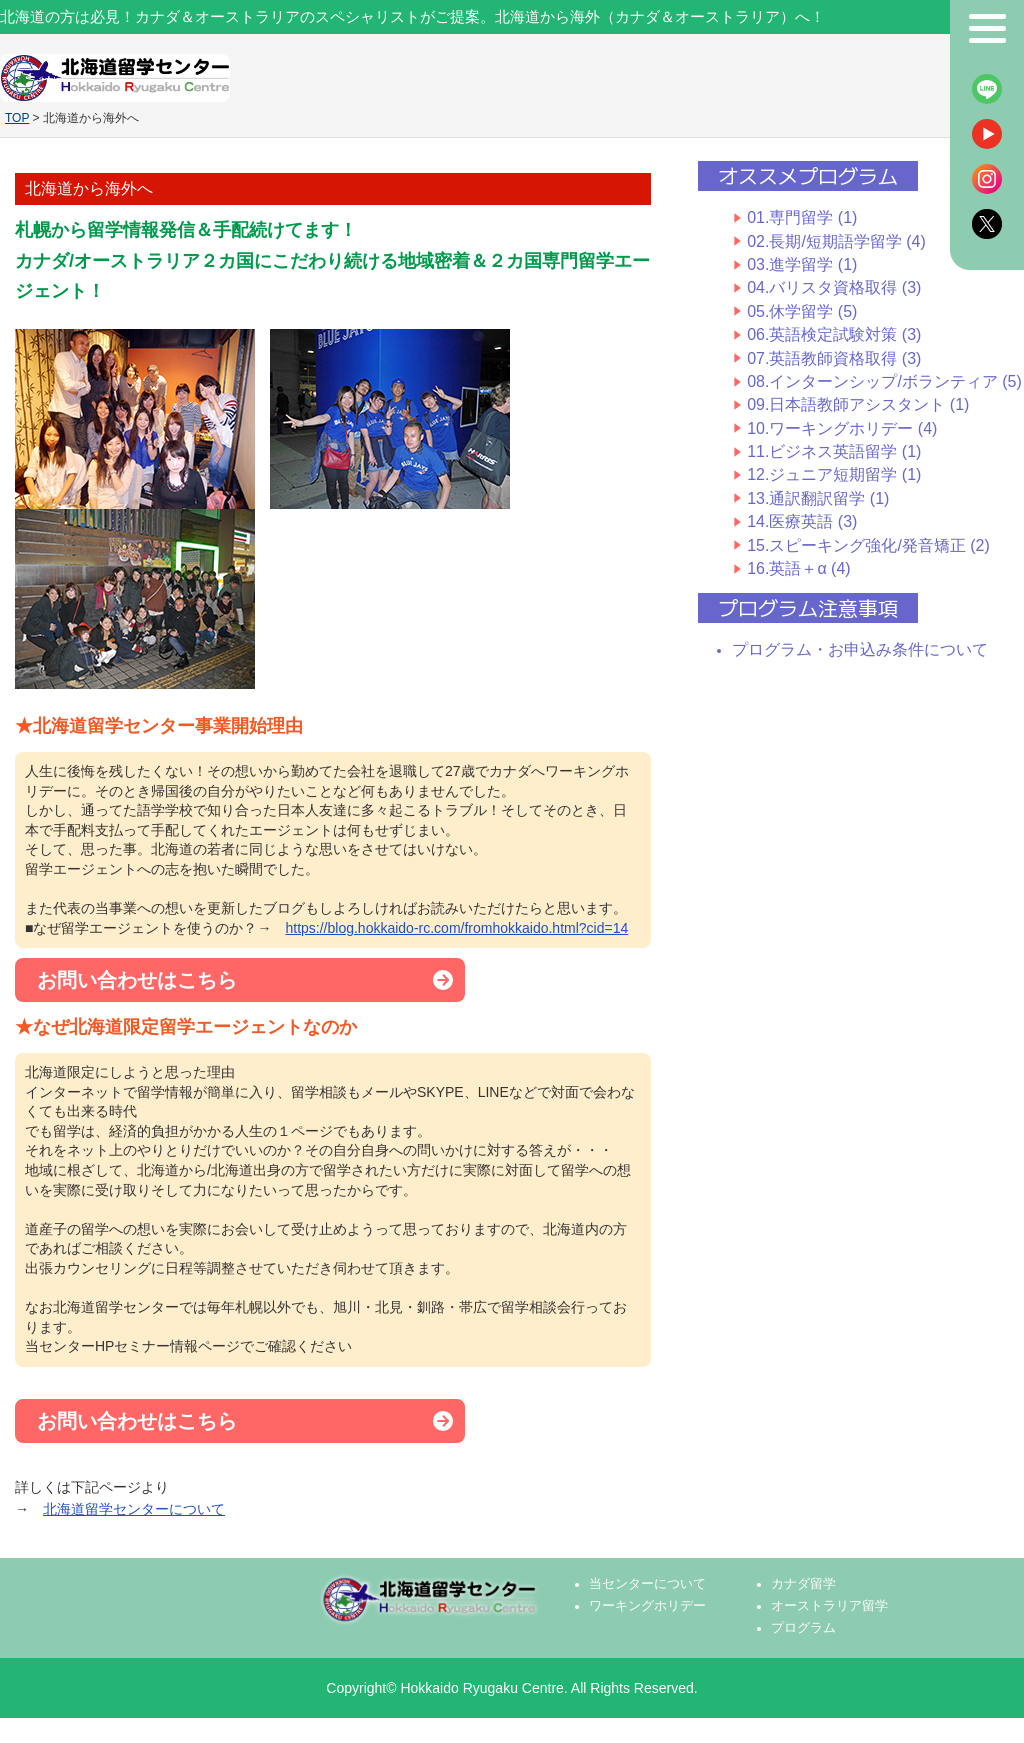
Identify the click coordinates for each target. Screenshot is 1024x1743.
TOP (17, 118)
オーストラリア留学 (829, 1606)
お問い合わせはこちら (137, 980)
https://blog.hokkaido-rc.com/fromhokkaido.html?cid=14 (456, 928)
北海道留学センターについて (134, 1509)
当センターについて (647, 1584)
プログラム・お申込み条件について (860, 649)
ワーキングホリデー (647, 1606)
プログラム (803, 1628)
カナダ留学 (803, 1584)
